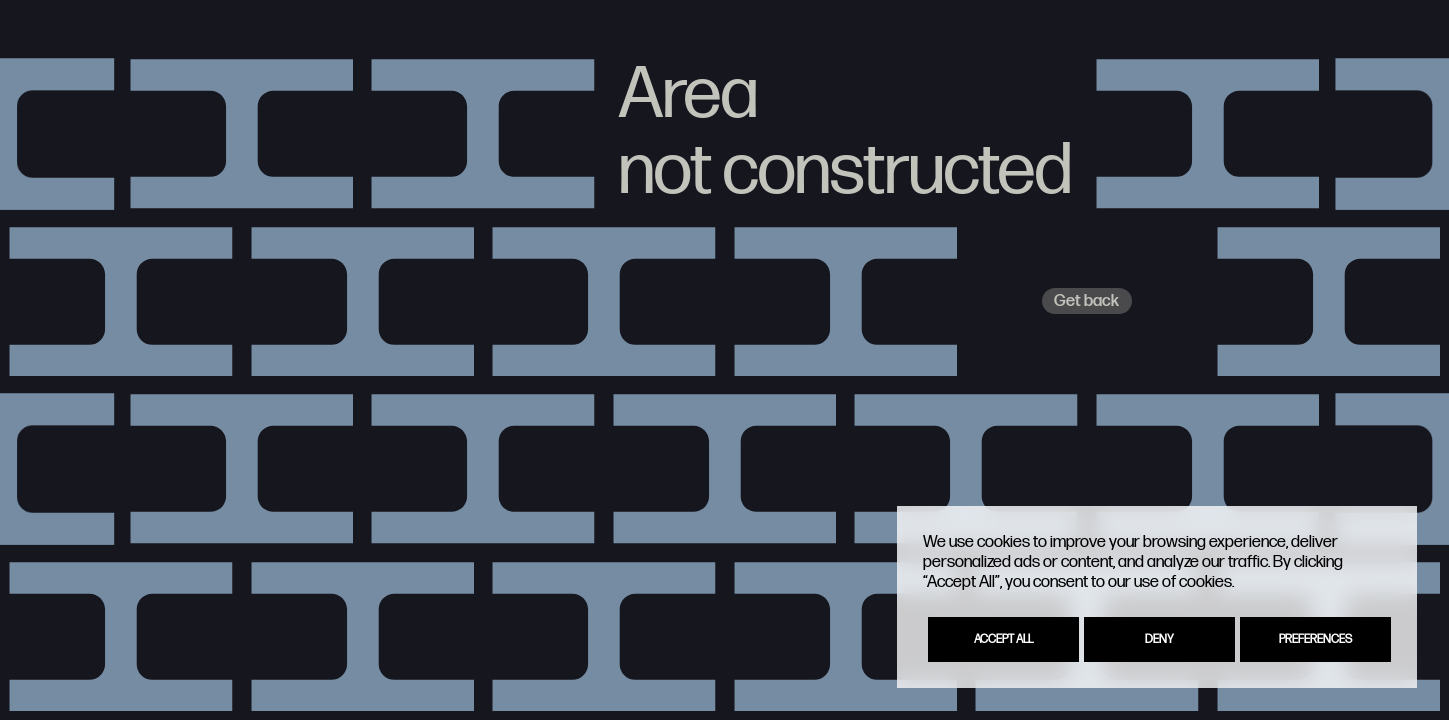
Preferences (1315, 639)
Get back (1086, 301)
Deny (1159, 639)
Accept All (1003, 639)
